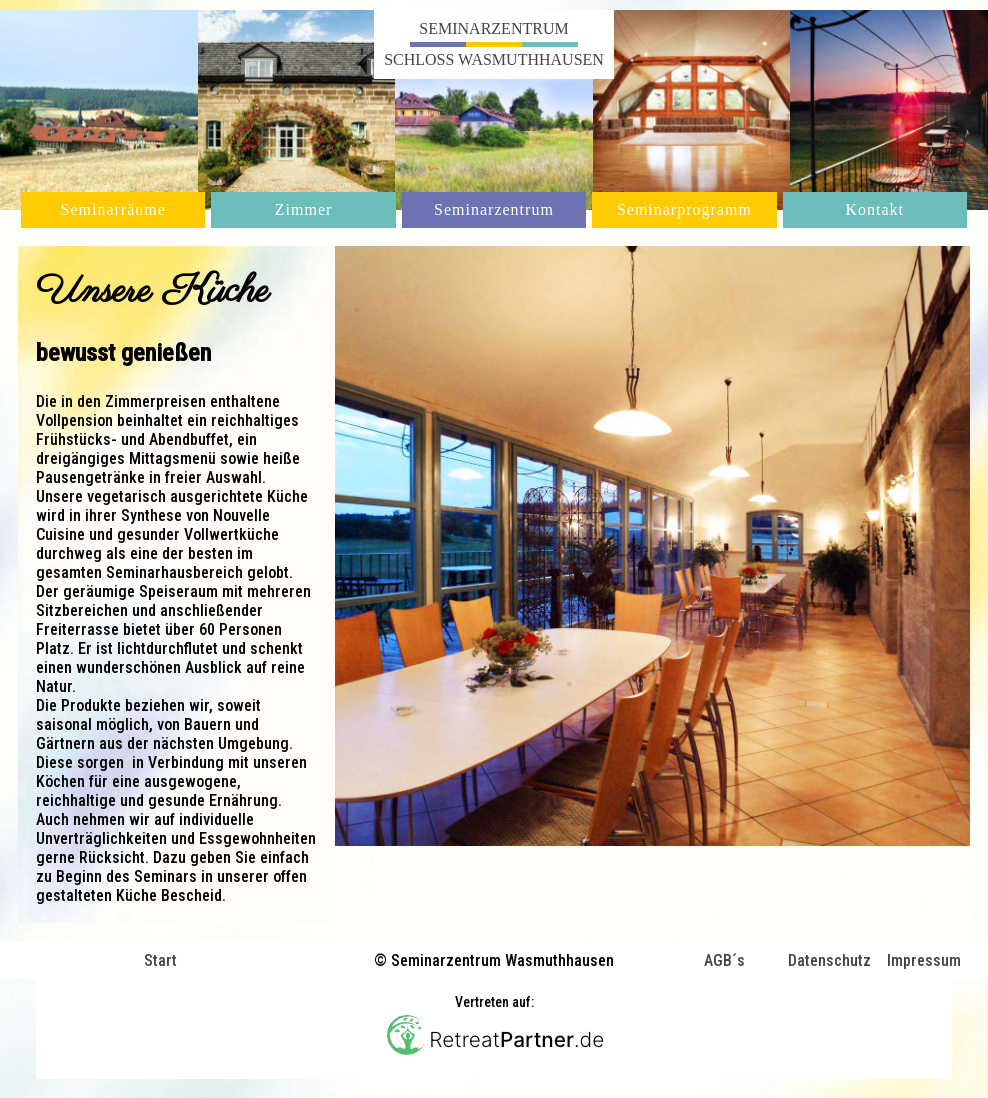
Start (160, 960)
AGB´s (724, 961)
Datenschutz (829, 961)
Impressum (924, 961)
